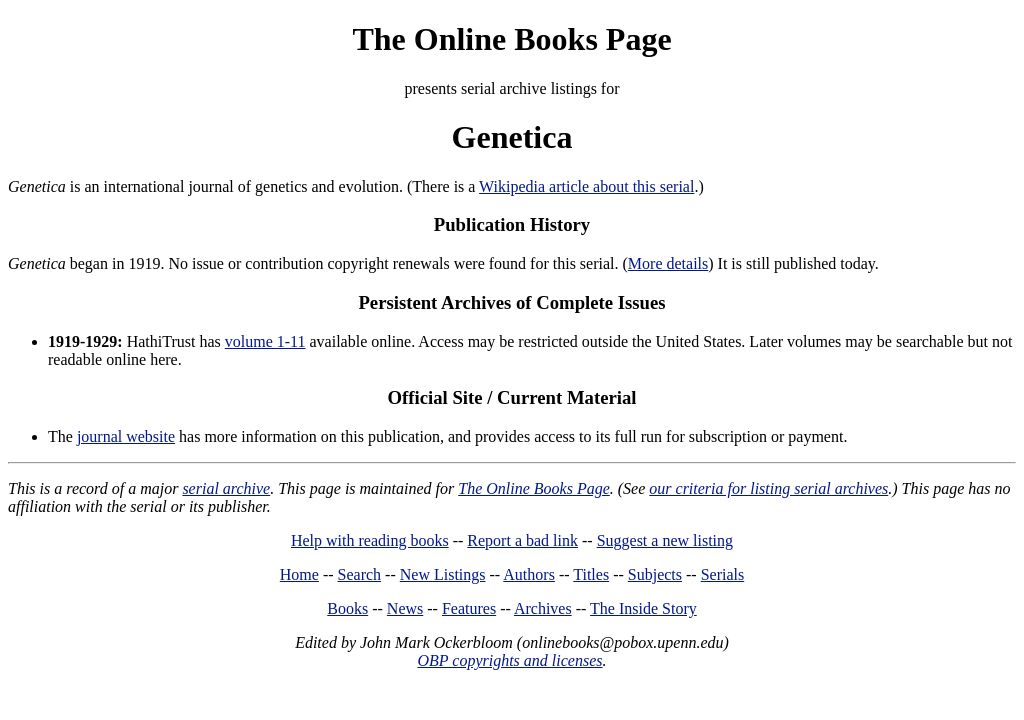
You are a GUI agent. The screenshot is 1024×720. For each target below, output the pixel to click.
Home (299, 574)
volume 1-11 (265, 341)
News (405, 608)
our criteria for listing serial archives (768, 488)
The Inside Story (643, 608)
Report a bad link (522, 540)
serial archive (226, 488)
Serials (723, 574)
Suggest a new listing (665, 540)
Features (469, 608)
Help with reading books (370, 540)
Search (360, 574)
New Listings (443, 574)
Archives (543, 608)
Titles (591, 574)
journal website (126, 436)
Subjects (655, 574)
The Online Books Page (511, 39)
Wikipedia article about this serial (586, 186)
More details (668, 263)
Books (347, 608)
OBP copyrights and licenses (509, 660)
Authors (529, 574)
